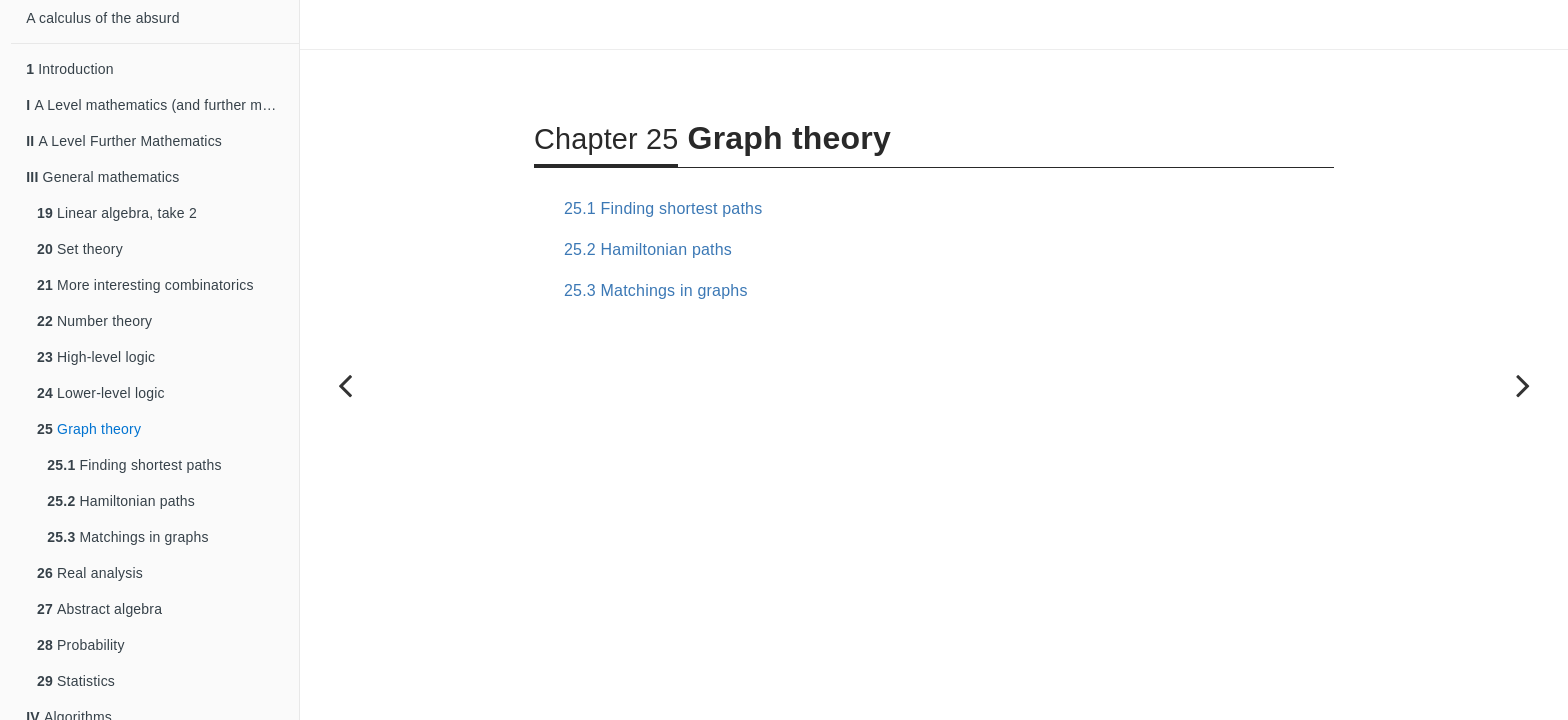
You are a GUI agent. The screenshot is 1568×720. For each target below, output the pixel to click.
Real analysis (90, 573)
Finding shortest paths (134, 465)
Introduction (70, 69)
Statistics (76, 681)
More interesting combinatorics (145, 285)
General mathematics (102, 177)
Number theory (94, 321)
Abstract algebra (99, 609)
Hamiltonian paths (121, 501)
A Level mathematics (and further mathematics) (162, 105)
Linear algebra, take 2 (117, 213)
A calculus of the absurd (102, 18)
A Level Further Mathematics (124, 141)
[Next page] (1523, 385)
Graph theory (89, 429)
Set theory (80, 249)
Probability (81, 645)
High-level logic (96, 357)
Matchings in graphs (127, 537)
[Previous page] (345, 385)
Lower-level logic (101, 393)
